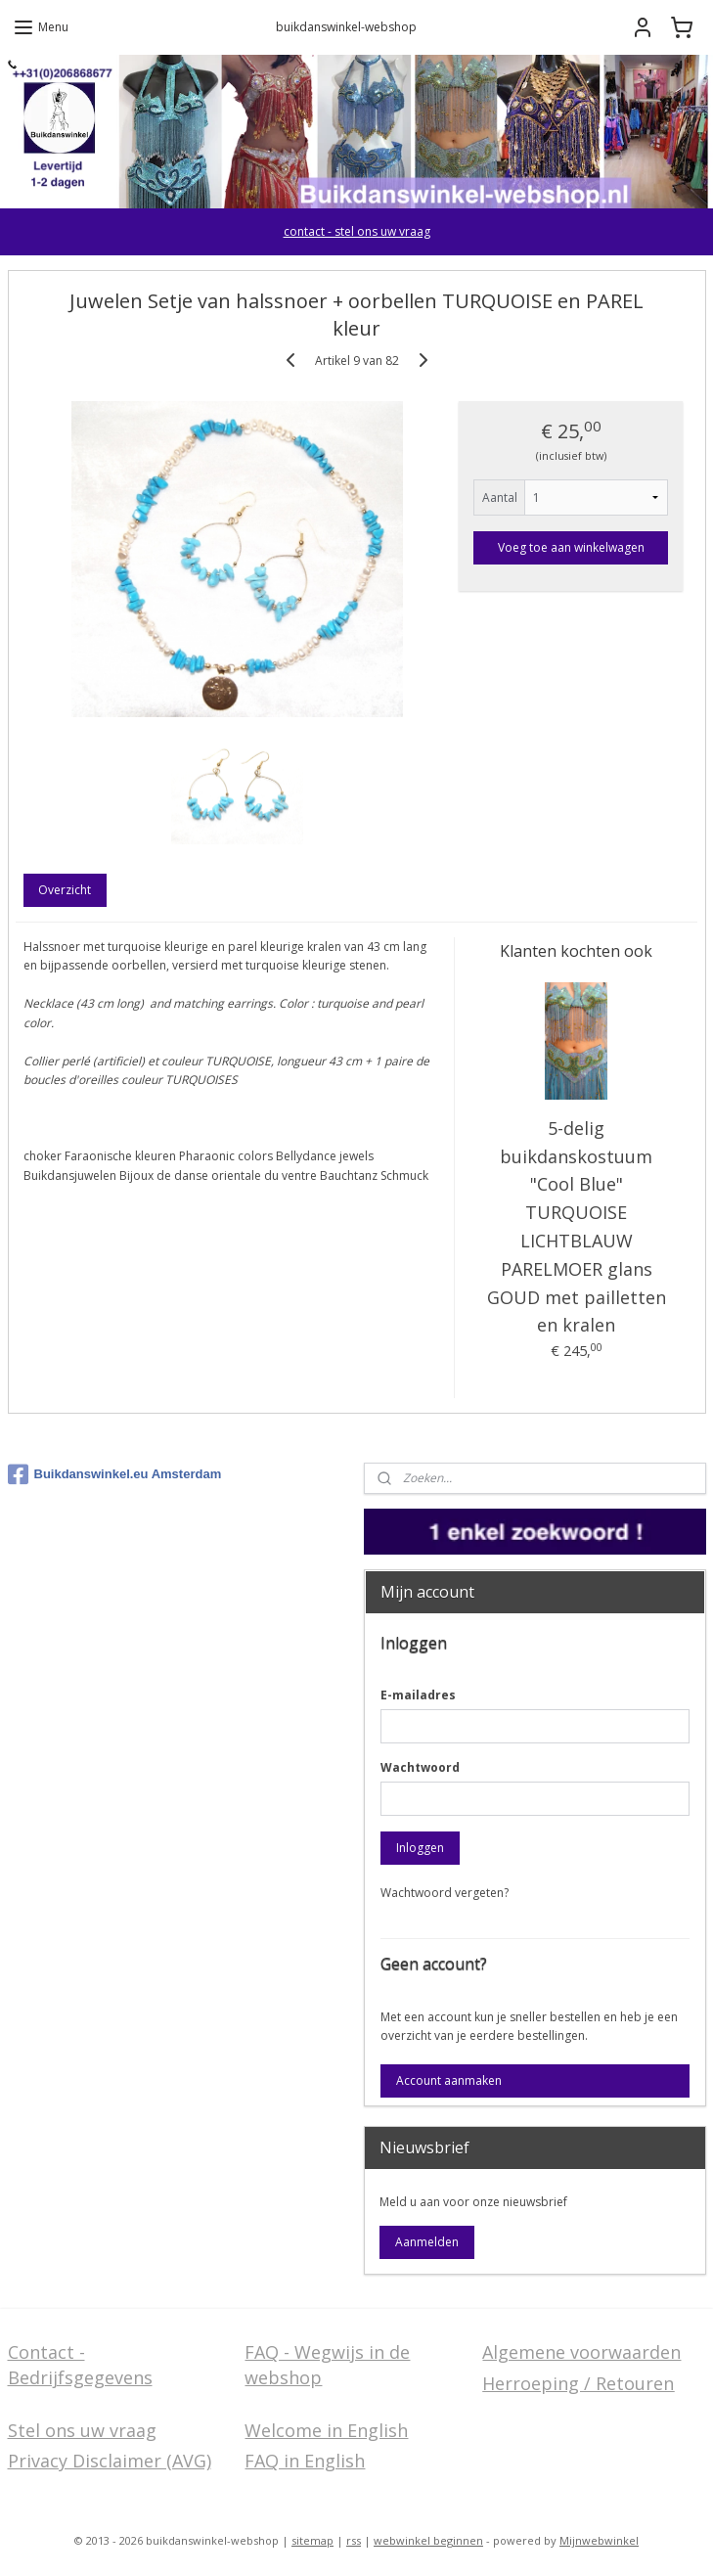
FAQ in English (305, 2460)
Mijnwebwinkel (599, 2540)
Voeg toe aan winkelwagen (571, 547)
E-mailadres (418, 1695)
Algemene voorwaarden (581, 2352)
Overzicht (64, 889)
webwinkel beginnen (428, 2540)
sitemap (312, 2540)
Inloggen (420, 1847)
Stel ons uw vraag (82, 2430)
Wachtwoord (420, 1767)
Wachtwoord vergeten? (444, 1892)
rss (353, 2540)
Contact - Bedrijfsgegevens (80, 2364)
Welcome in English (326, 2430)
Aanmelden (427, 2242)
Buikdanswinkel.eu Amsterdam (115, 1474)
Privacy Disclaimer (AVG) (109, 2460)
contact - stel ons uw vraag (357, 231)
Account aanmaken (449, 2080)
